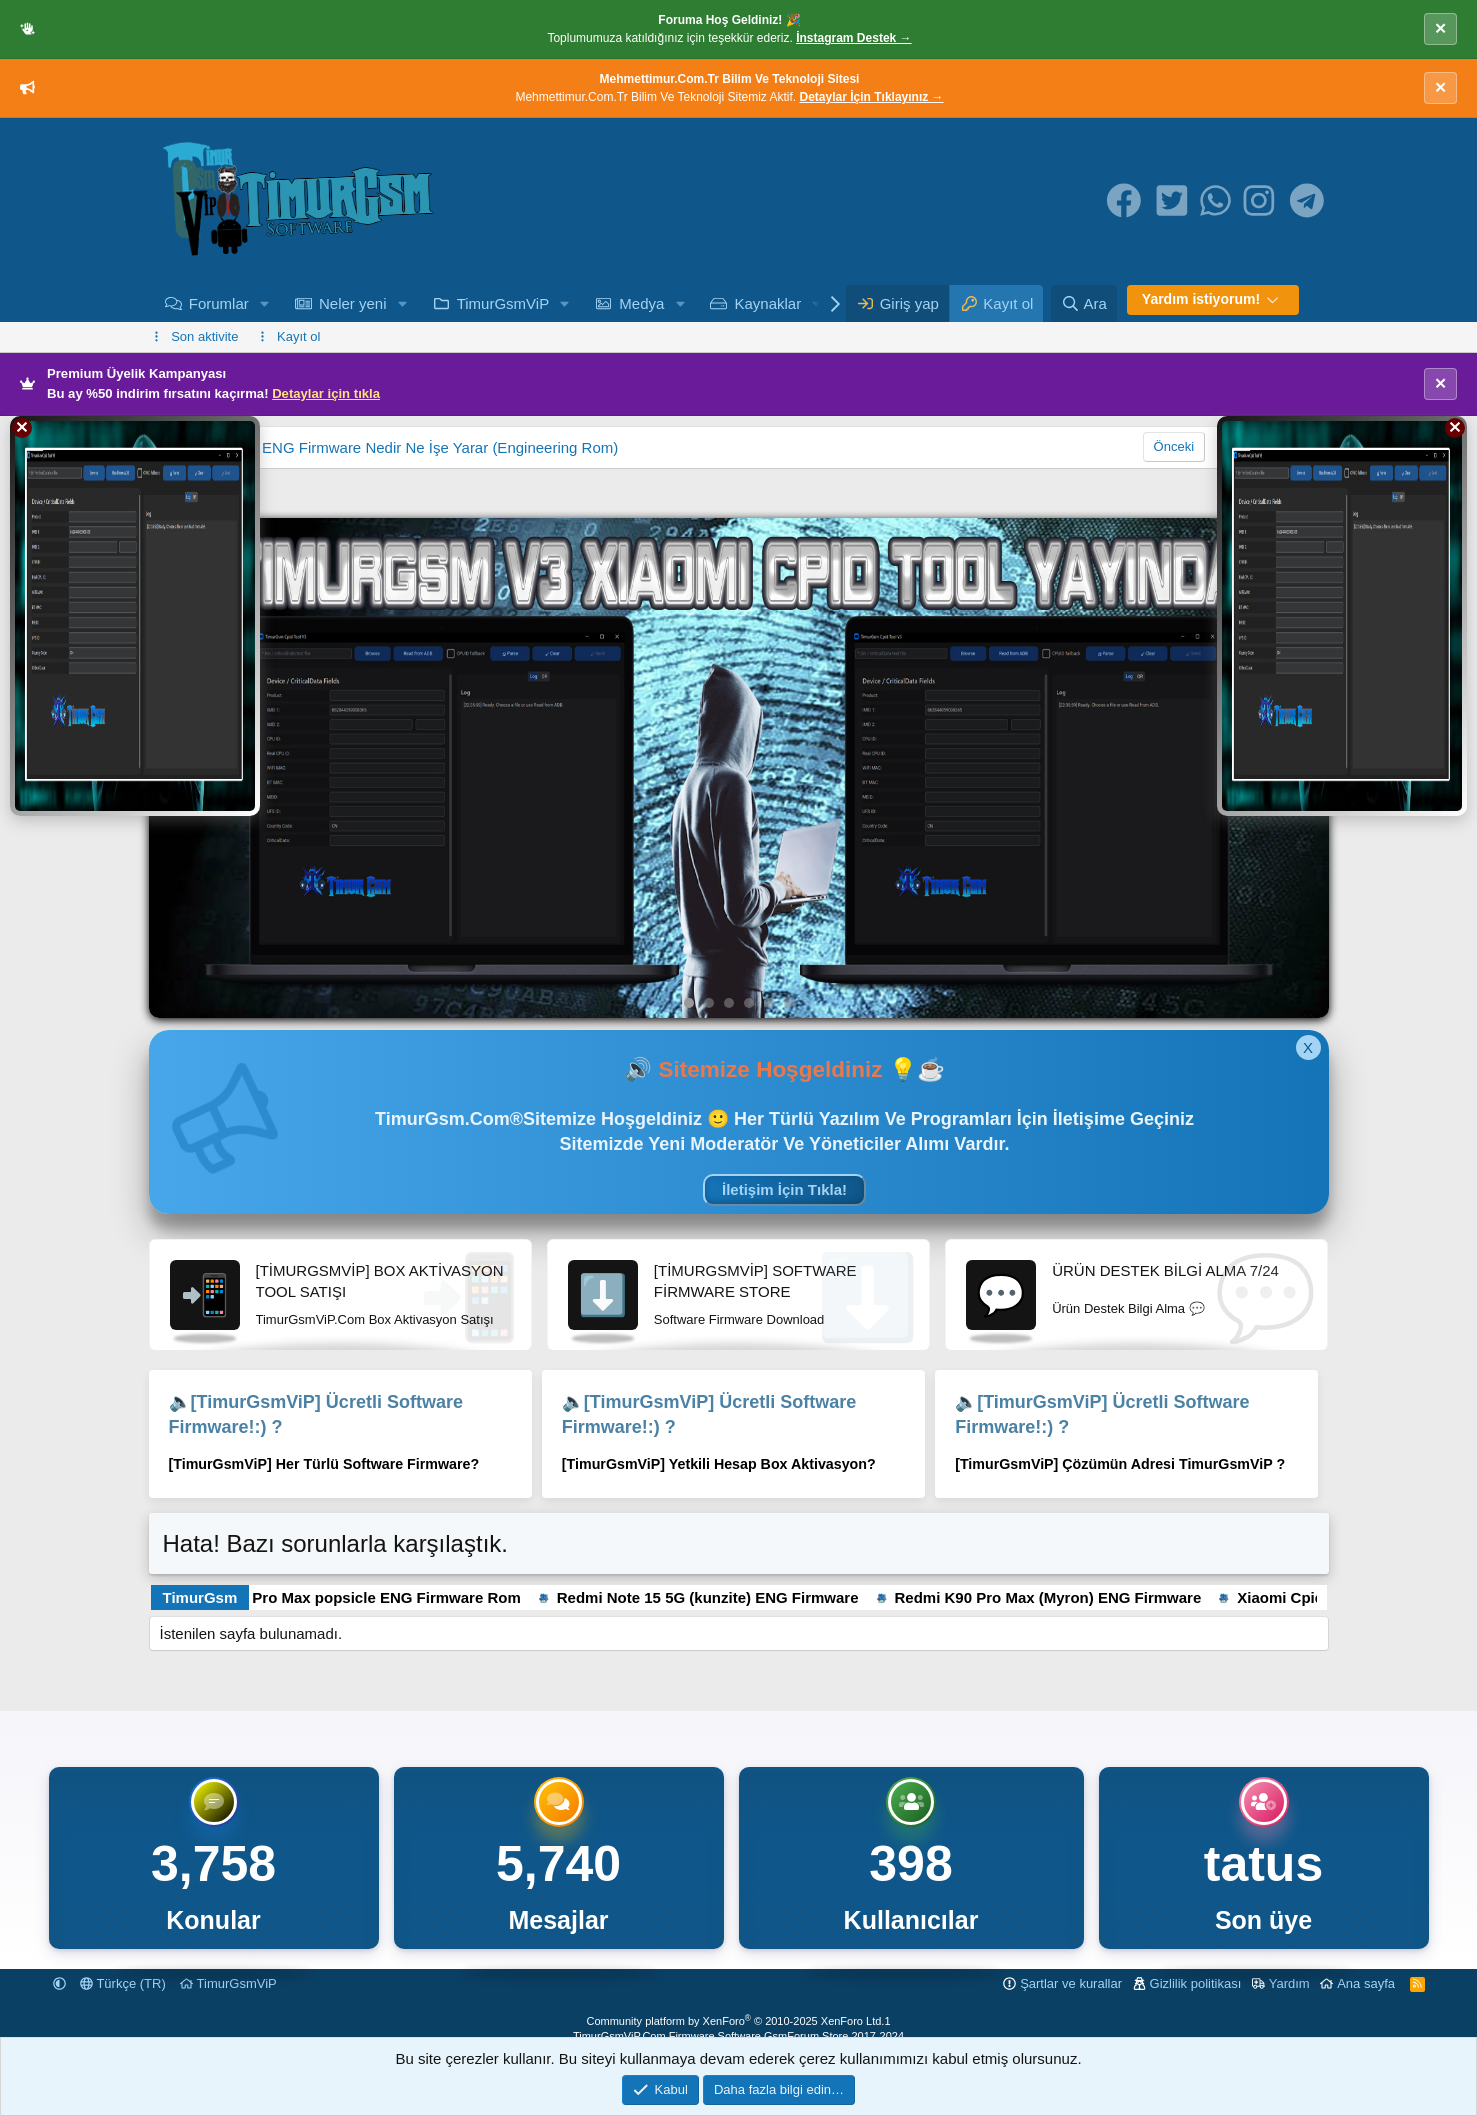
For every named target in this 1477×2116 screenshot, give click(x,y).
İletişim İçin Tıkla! (784, 1189)
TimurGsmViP (503, 303)
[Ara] (1084, 303)
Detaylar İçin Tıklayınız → (872, 97)
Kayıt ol (298, 336)
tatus (1263, 1864)
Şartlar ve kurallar (1071, 1983)
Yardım (1289, 1983)
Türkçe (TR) (123, 1983)
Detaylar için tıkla (326, 393)
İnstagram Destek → (853, 38)
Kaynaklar (768, 303)
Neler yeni (353, 303)
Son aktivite (204, 336)
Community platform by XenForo (735, 2021)
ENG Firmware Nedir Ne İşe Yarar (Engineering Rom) (440, 447)
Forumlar (219, 303)
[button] (265, 303)
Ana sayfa (1366, 1983)
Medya (641, 303)
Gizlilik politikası (1196, 1983)
